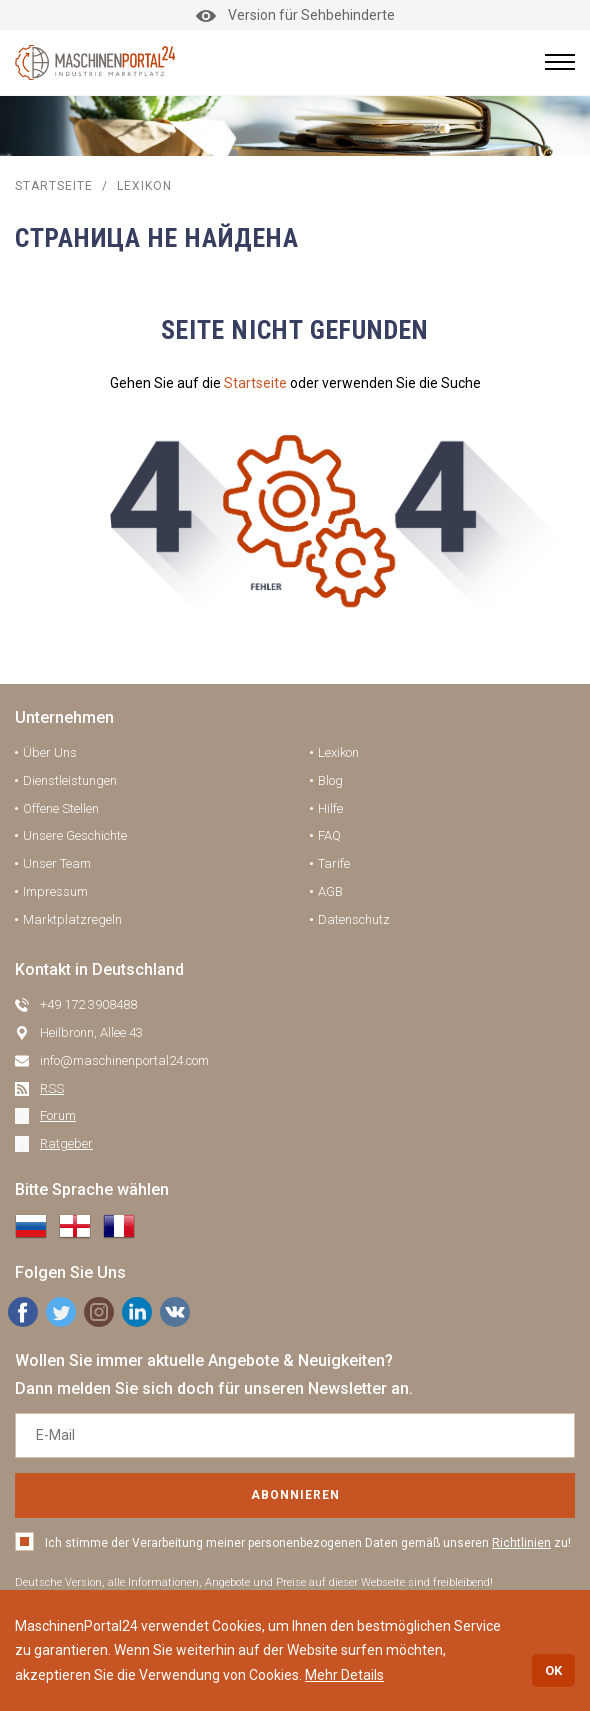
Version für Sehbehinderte (295, 15)
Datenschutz (354, 919)
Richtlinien (521, 1543)
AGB (330, 891)
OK (553, 1670)
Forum (58, 1115)
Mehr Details (344, 1675)
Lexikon (338, 752)
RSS (52, 1088)
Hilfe (330, 808)
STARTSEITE (54, 186)
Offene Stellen (61, 808)
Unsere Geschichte (75, 835)
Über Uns (50, 752)
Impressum (55, 891)
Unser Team (57, 863)
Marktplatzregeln (72, 919)
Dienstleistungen (70, 780)
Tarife (334, 863)
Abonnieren (295, 1495)
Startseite (255, 383)
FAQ (329, 835)
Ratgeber (66, 1143)
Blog (330, 780)
